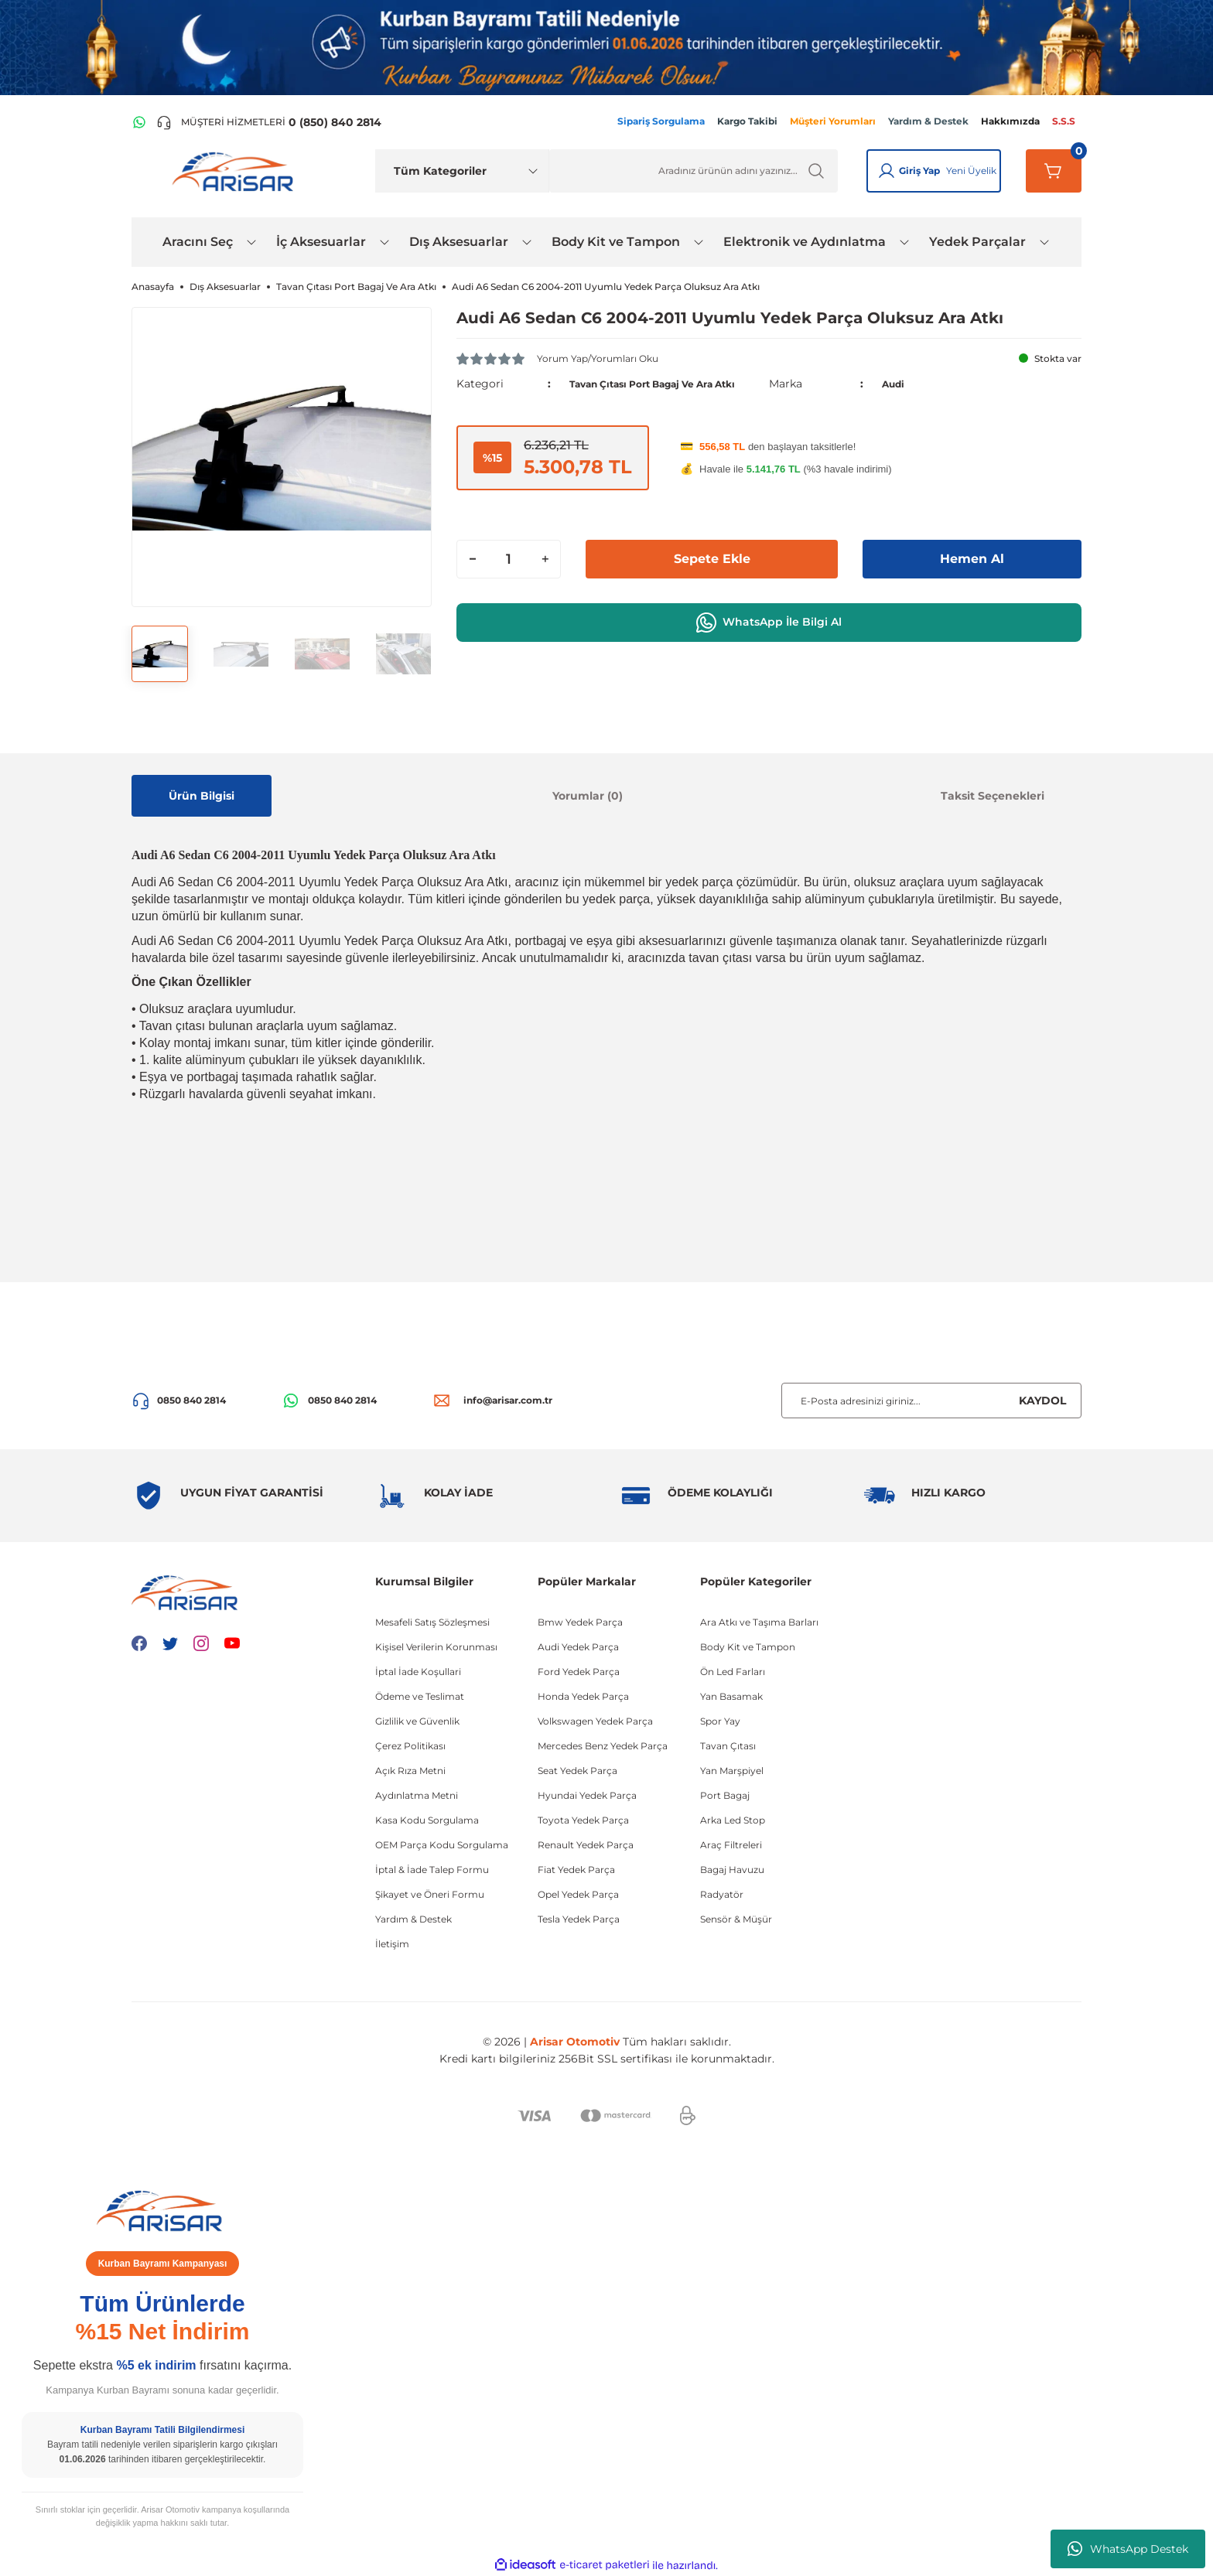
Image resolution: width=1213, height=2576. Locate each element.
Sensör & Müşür (736, 1919)
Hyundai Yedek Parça (587, 1795)
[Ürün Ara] (693, 171)
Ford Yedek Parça (579, 1671)
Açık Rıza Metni (410, 1770)
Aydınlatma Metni (416, 1795)
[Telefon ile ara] (268, 122)
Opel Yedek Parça (578, 1894)
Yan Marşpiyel (732, 1770)
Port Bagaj (725, 1795)
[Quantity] (508, 576)
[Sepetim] (1053, 171)
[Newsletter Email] (931, 1400)
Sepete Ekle (711, 576)
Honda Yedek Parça (583, 1696)
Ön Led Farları (732, 1671)
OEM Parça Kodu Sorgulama (441, 1845)
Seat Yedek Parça (577, 1770)
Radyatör (721, 1894)
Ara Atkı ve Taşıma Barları (759, 1622)
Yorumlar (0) (587, 796)
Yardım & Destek (413, 1919)
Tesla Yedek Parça (579, 1919)
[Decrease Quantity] (472, 576)
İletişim (392, 1944)
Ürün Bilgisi (201, 796)
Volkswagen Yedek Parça (595, 1721)
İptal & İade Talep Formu (432, 1869)
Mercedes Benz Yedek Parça (603, 1746)
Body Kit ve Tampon (747, 1647)
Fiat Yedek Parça (576, 1869)
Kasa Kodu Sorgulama (427, 1820)
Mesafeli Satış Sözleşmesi (432, 1622)
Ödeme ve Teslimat (419, 1696)
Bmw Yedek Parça (580, 1622)
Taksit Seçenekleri (992, 796)
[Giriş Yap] (886, 171)
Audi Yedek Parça (578, 1647)
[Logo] (236, 171)
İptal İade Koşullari (418, 1671)
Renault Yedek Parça (586, 1845)
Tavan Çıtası (728, 1746)
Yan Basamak (731, 1696)
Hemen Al (972, 576)
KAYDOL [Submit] (1042, 1400)
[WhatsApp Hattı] (139, 122)
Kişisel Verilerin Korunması (436, 1647)
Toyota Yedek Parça (583, 1820)
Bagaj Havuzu (732, 1869)
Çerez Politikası (410, 1746)
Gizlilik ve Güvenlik (417, 1721)
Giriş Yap (919, 170)
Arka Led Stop (732, 1820)
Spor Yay (720, 1721)
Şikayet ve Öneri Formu (429, 1894)
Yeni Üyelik (971, 170)
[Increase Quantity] (544, 576)
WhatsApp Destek (1128, 2548)
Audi (895, 392)
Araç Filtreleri (731, 1845)
